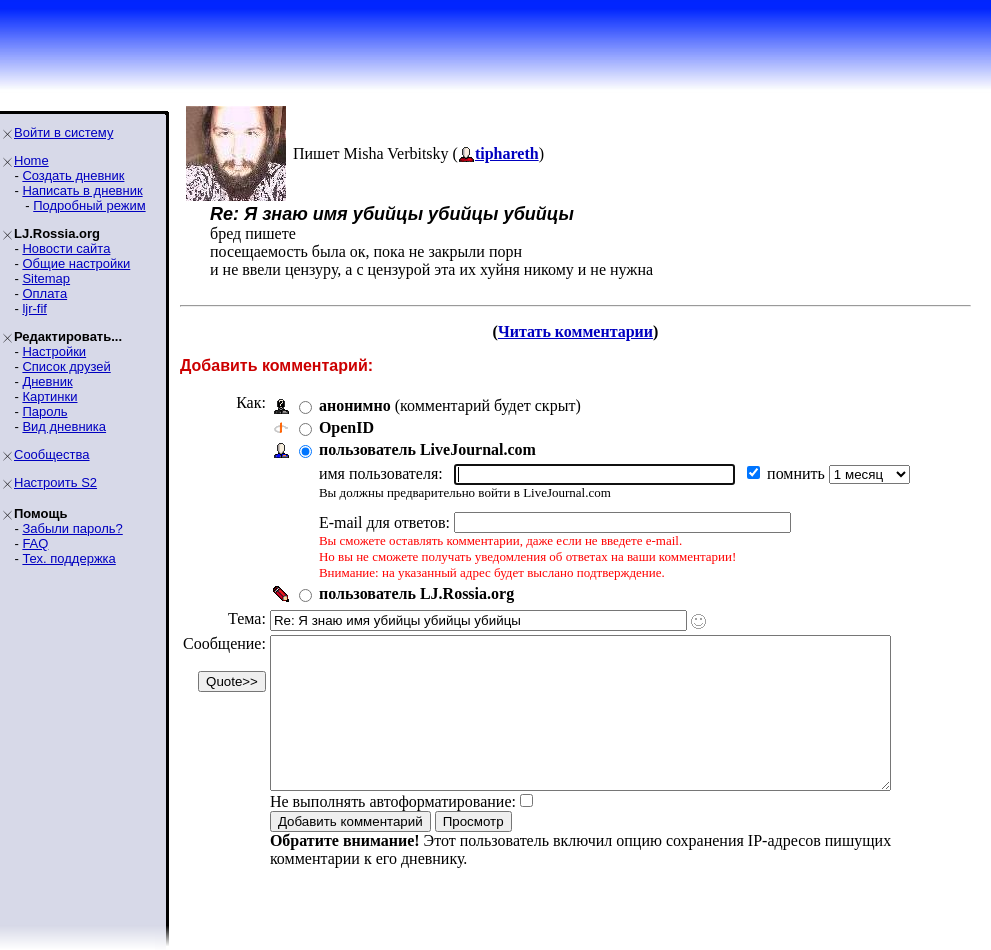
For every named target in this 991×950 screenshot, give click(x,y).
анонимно (355, 405)
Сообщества (52, 454)
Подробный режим (89, 205)
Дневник (47, 381)
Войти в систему (63, 132)
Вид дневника (64, 426)
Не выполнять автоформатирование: (393, 831)
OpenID (346, 427)
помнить (798, 473)
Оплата (44, 293)
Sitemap (46, 278)
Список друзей (66, 366)
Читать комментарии (575, 331)
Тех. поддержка (68, 558)
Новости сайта (66, 248)
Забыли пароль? (72, 528)
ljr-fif (34, 308)
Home (31, 160)
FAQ (35, 543)
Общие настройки (76, 263)
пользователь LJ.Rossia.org (416, 593)
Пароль (44, 411)
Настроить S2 (55, 482)
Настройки (54, 351)
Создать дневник (73, 175)
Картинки (49, 396)
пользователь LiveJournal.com (427, 449)
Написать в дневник (82, 190)
